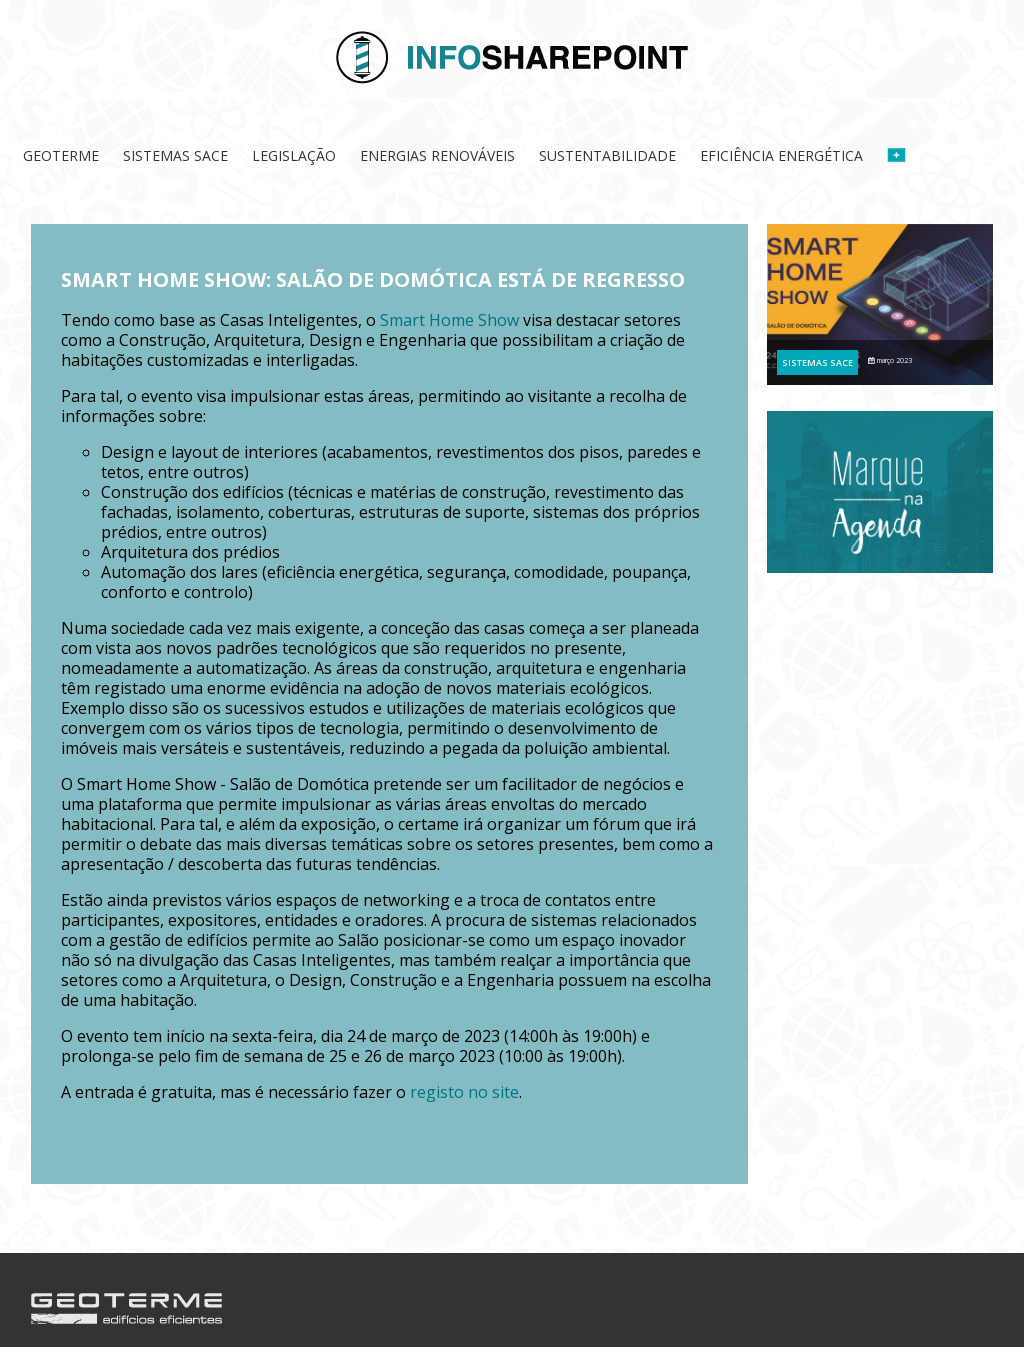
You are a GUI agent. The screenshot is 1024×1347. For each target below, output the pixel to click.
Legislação (294, 155)
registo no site (464, 1092)
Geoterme (61, 155)
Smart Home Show (449, 320)
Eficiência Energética (781, 155)
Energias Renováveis (437, 155)
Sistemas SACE (175, 155)
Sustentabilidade (607, 155)
